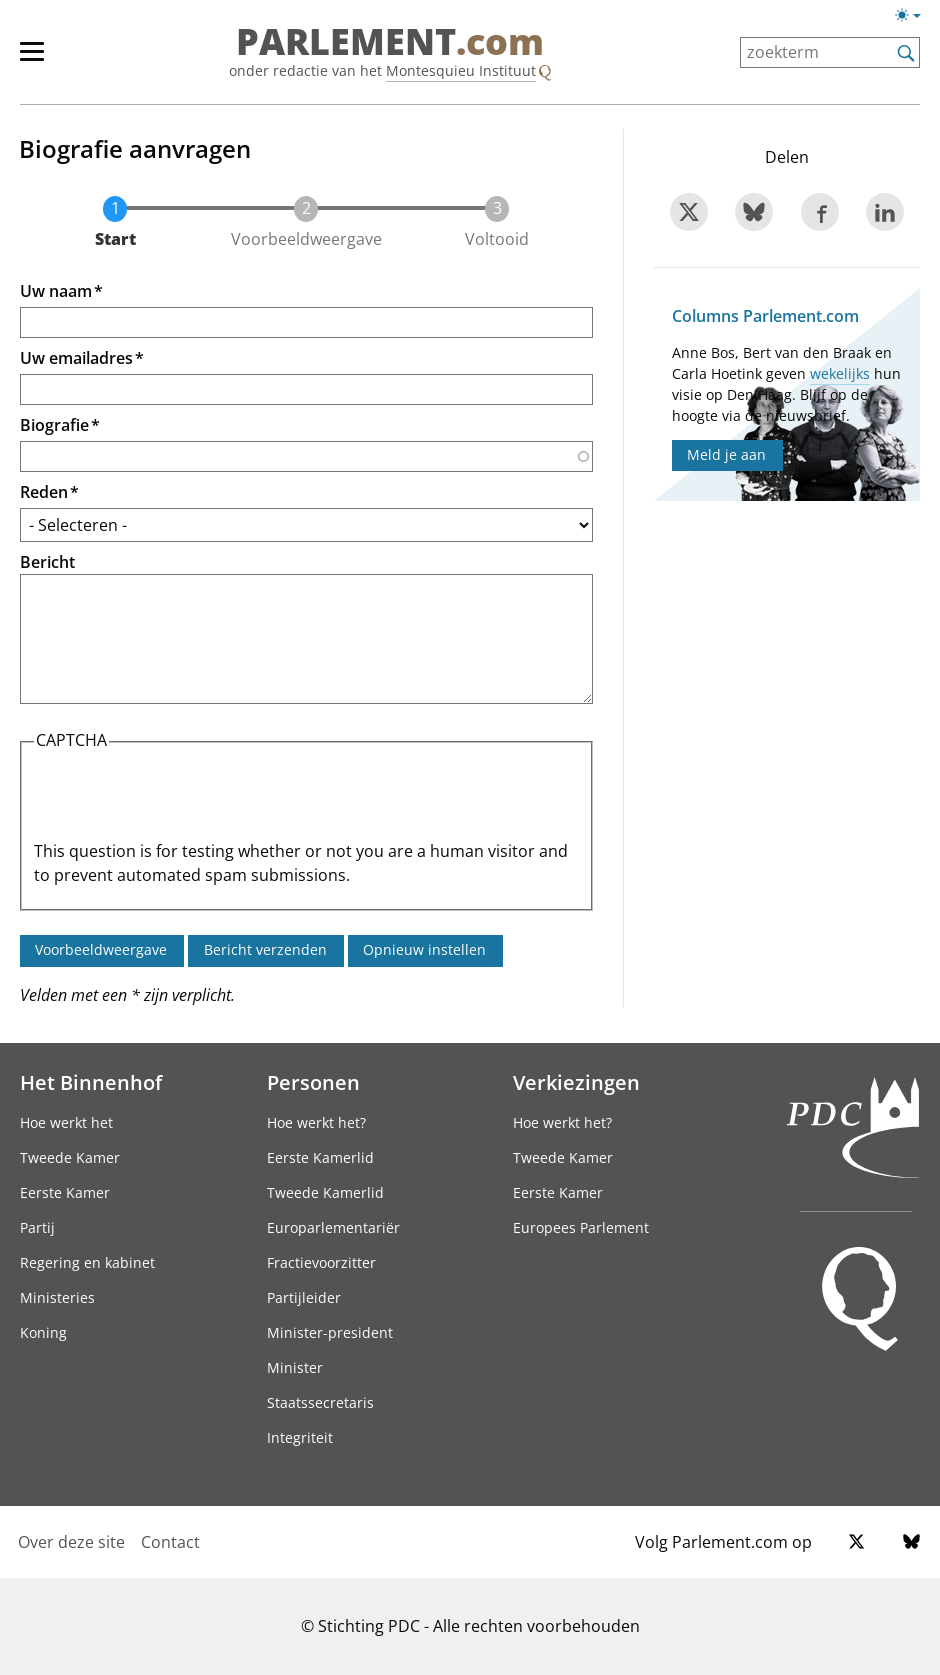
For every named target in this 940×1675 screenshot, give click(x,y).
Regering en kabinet (87, 1262)
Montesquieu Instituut (461, 70)
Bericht (47, 562)
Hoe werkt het (66, 1122)
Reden (44, 492)
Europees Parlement (581, 1227)
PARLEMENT (390, 42)
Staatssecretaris (320, 1402)
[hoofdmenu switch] (32, 60)
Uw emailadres (76, 358)
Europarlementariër (333, 1227)
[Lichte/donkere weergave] (914, 19)
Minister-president (330, 1332)
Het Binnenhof (91, 1082)
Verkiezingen (576, 1082)
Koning (43, 1332)
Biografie (54, 425)
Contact (170, 1542)
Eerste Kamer (65, 1192)
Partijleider (304, 1297)
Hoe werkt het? (316, 1122)
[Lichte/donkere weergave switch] (914, 16)
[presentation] (186, 800)
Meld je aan (726, 454)
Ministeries (57, 1297)
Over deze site (71, 1542)
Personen (313, 1082)
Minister (295, 1367)
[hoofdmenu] (42, 60)
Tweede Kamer (70, 1157)
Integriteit (300, 1437)
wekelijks (840, 373)
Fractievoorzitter (321, 1262)
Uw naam (56, 291)
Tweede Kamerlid (325, 1192)
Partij (37, 1227)
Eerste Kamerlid (320, 1157)
